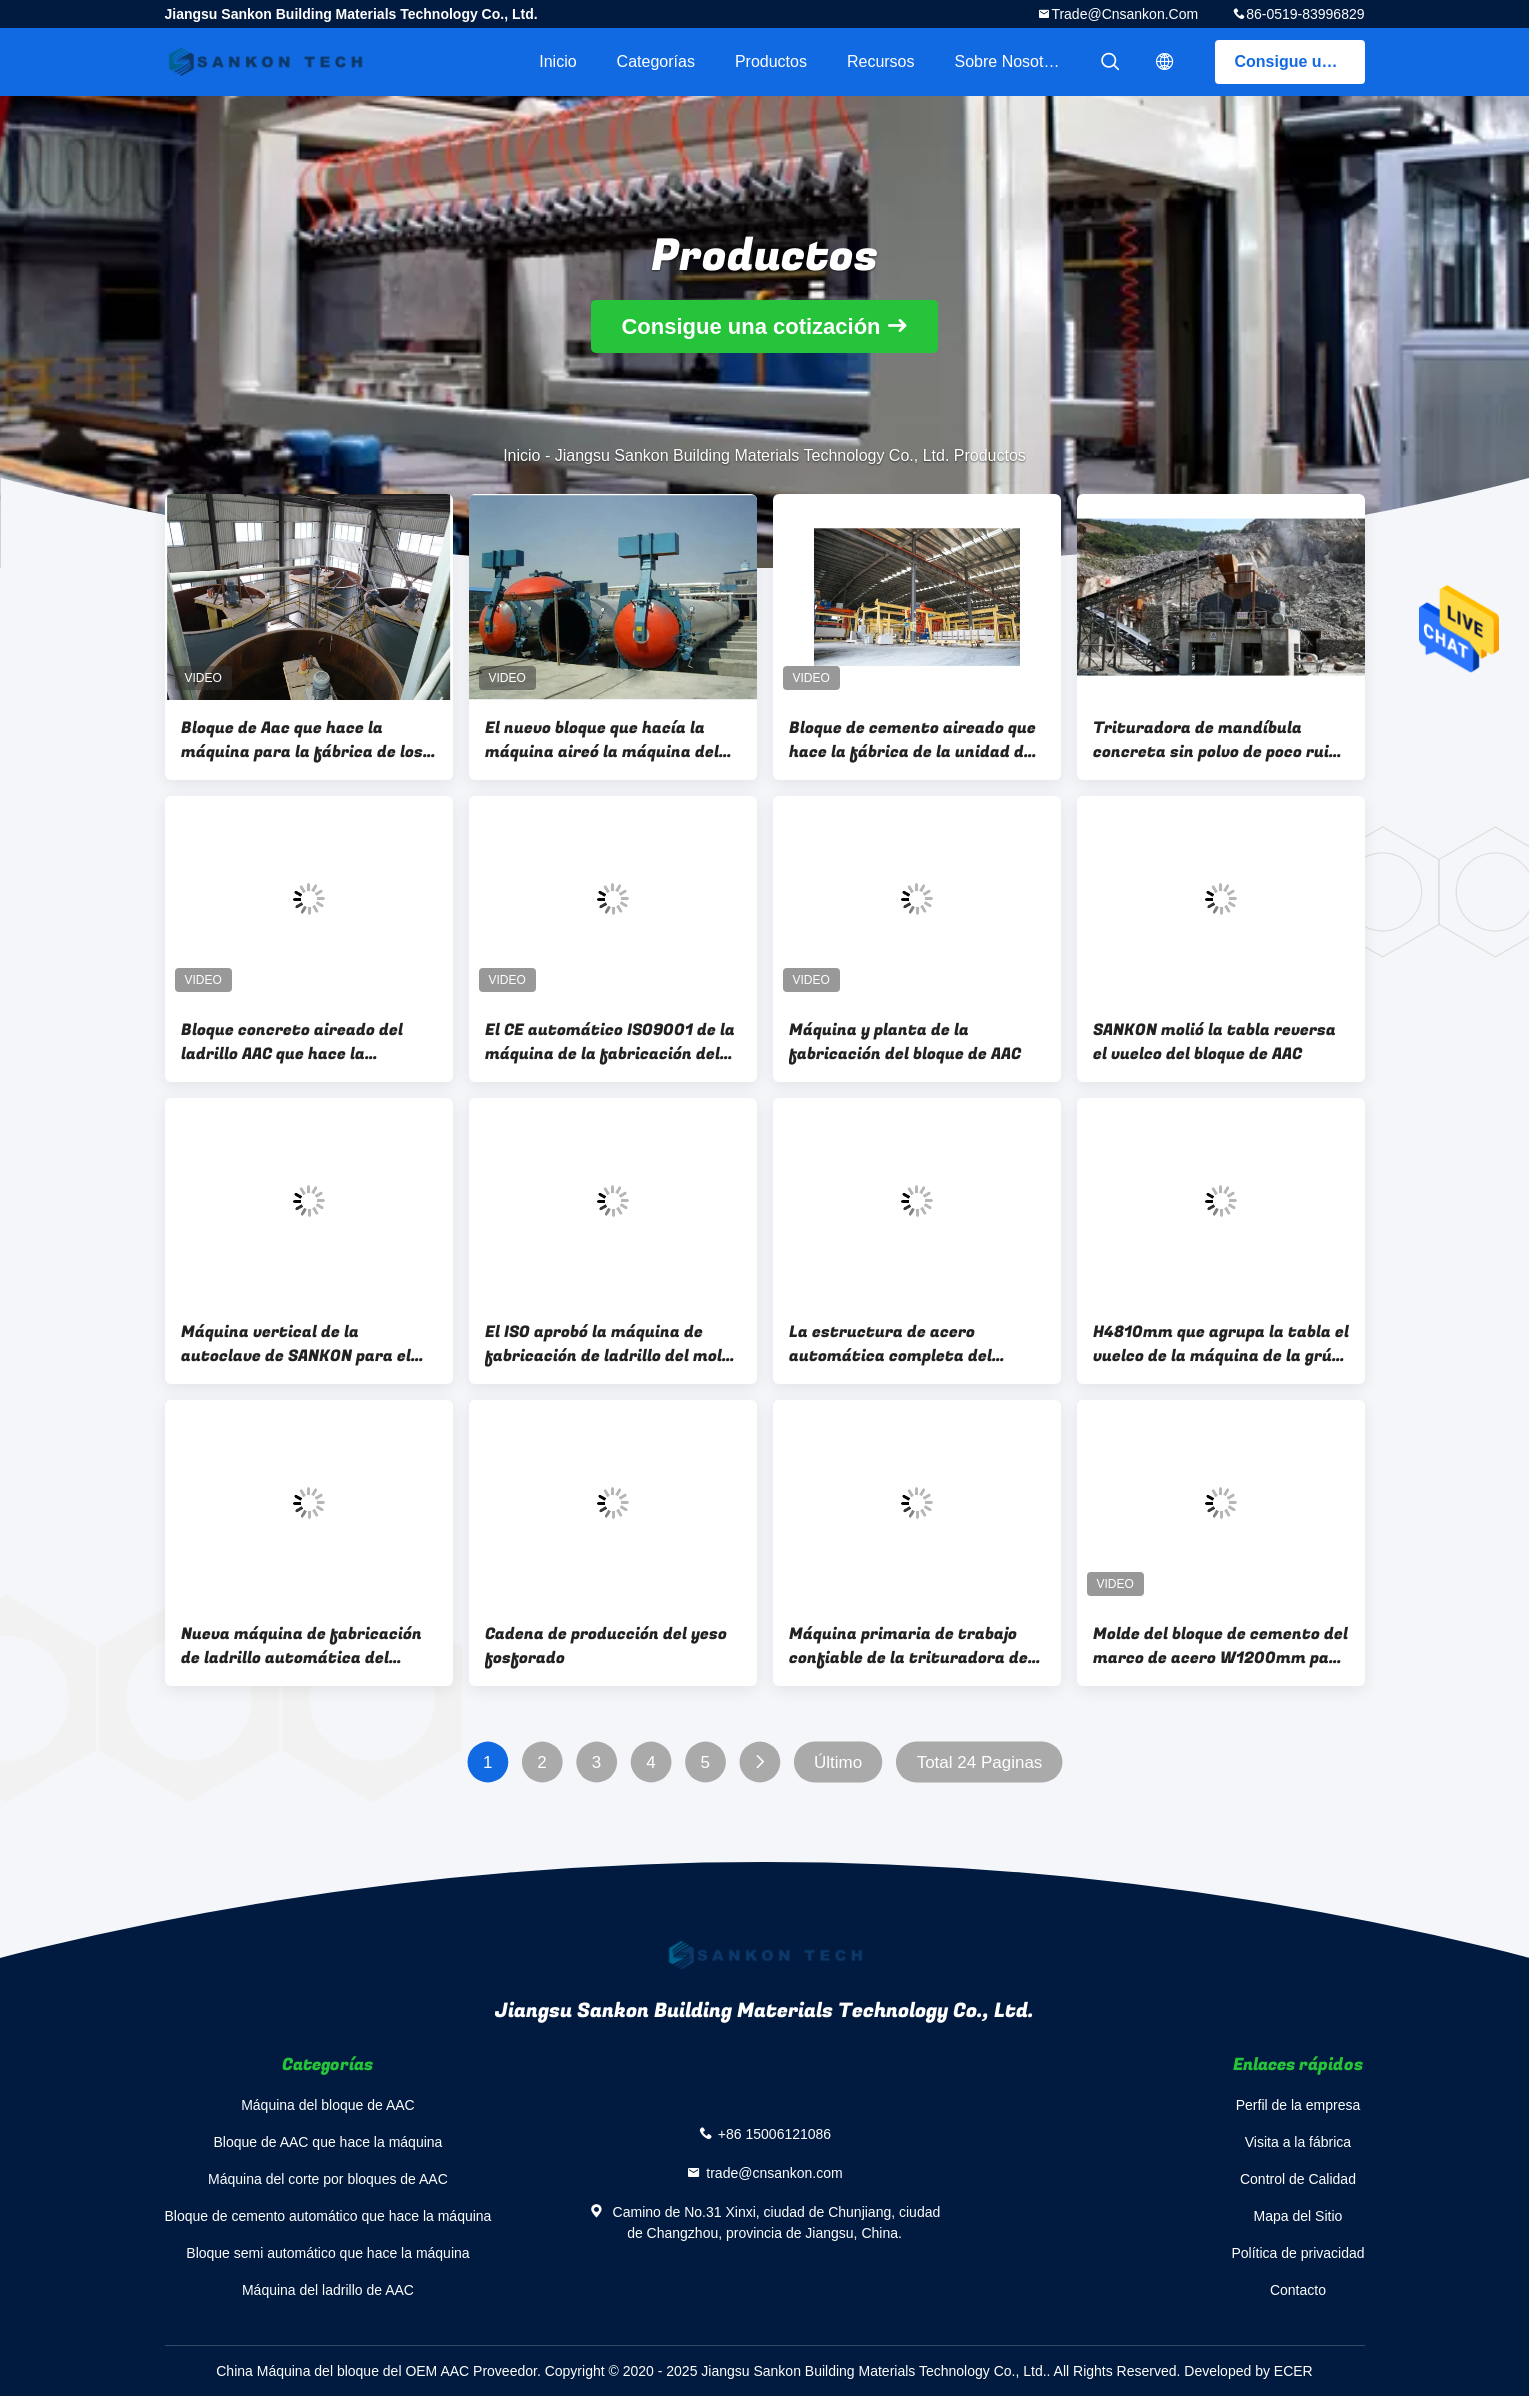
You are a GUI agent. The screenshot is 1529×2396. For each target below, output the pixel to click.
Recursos (881, 61)
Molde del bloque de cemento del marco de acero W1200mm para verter (1220, 1646)
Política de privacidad (1297, 2253)
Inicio (557, 61)
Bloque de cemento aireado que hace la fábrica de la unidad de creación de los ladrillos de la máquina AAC (912, 740)
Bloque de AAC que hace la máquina (328, 2142)
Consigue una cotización (1300, 61)
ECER (1293, 2371)
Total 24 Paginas (979, 1762)
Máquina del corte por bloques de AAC (328, 2179)
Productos (771, 61)
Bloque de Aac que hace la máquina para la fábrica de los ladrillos (302, 740)
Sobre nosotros (1010, 61)
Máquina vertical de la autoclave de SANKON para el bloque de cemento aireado (296, 1344)
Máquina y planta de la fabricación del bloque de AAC (905, 1042)
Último (838, 1762)
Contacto (1298, 2290)
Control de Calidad (1298, 2179)
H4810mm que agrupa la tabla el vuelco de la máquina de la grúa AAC (1221, 1344)
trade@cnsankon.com (1124, 14)
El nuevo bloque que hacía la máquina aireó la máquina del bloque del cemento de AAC (602, 740)
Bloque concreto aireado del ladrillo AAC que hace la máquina (292, 1042)
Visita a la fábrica (1298, 2142)
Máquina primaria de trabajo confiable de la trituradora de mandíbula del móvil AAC (908, 1646)
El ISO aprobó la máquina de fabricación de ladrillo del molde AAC (613, 1344)
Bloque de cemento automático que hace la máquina (328, 2216)
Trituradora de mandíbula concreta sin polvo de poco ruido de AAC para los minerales (1220, 740)
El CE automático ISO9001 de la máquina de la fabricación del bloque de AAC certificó (610, 1042)
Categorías (656, 61)
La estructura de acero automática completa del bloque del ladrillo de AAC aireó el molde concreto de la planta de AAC (910, 1344)
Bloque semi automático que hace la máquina (327, 2253)
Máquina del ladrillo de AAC (328, 2290)
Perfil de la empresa (1298, 2105)
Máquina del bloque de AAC (328, 2105)
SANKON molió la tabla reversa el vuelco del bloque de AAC (1214, 1042)
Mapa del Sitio (1298, 2216)
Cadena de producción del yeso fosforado (606, 1646)
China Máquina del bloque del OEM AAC (342, 2371)
